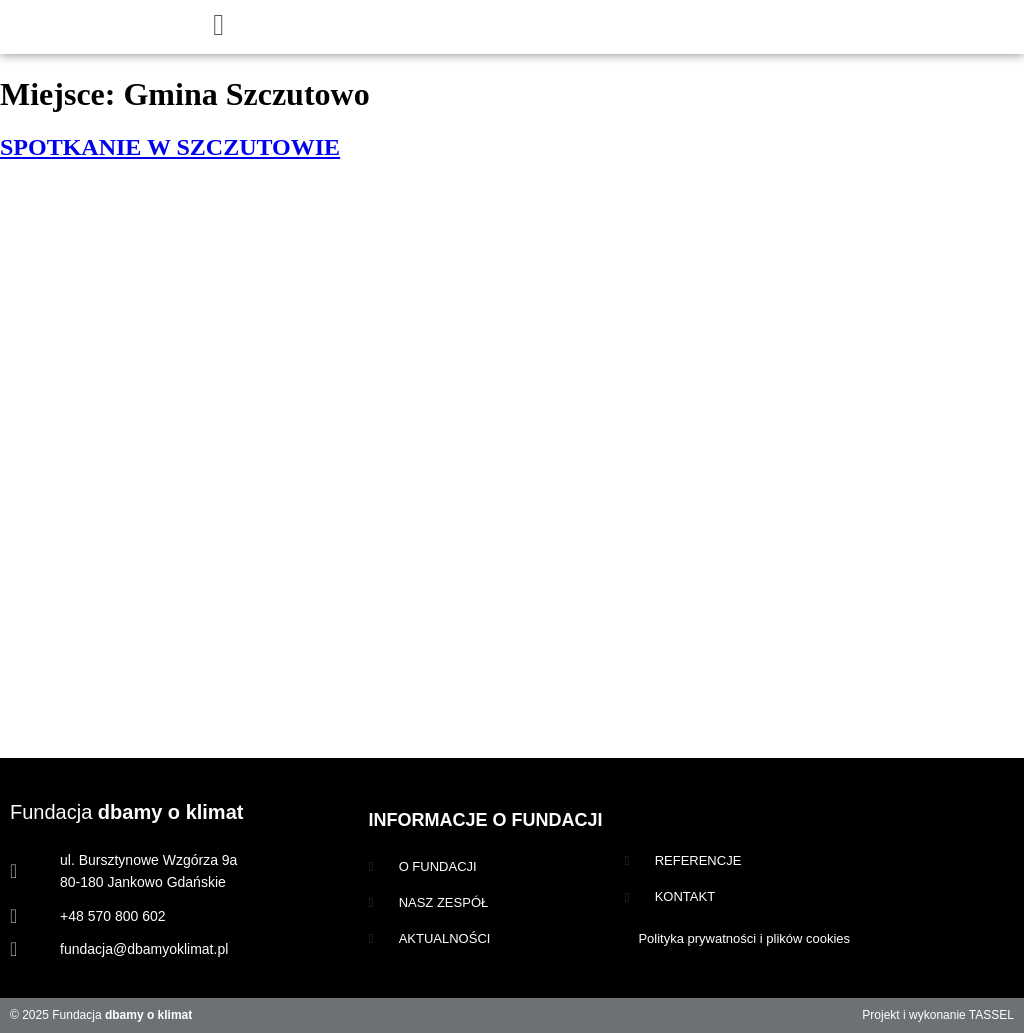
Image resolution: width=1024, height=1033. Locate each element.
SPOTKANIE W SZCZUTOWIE (170, 147)
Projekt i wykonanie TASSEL (938, 1015)
